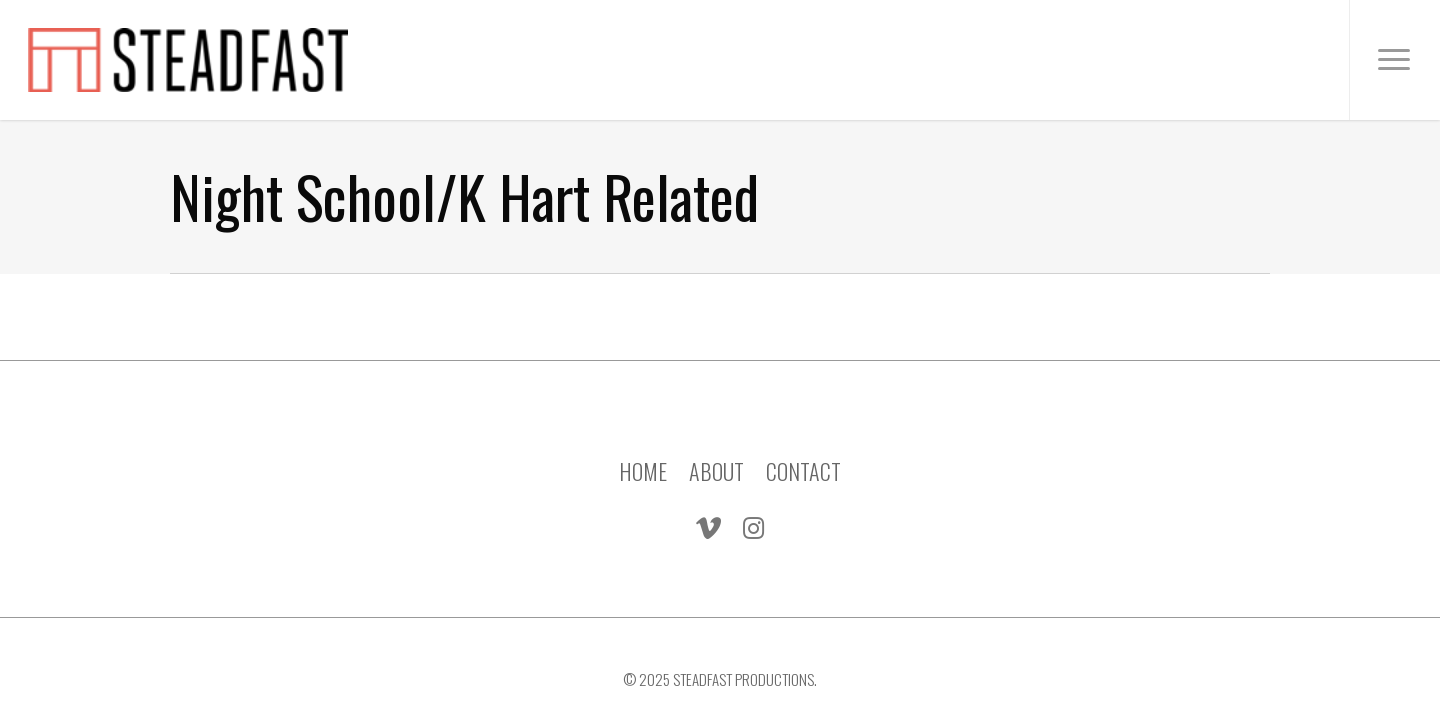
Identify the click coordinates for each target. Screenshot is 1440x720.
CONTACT (803, 457)
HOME (643, 457)
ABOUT (716, 457)
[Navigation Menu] (1394, 60)
